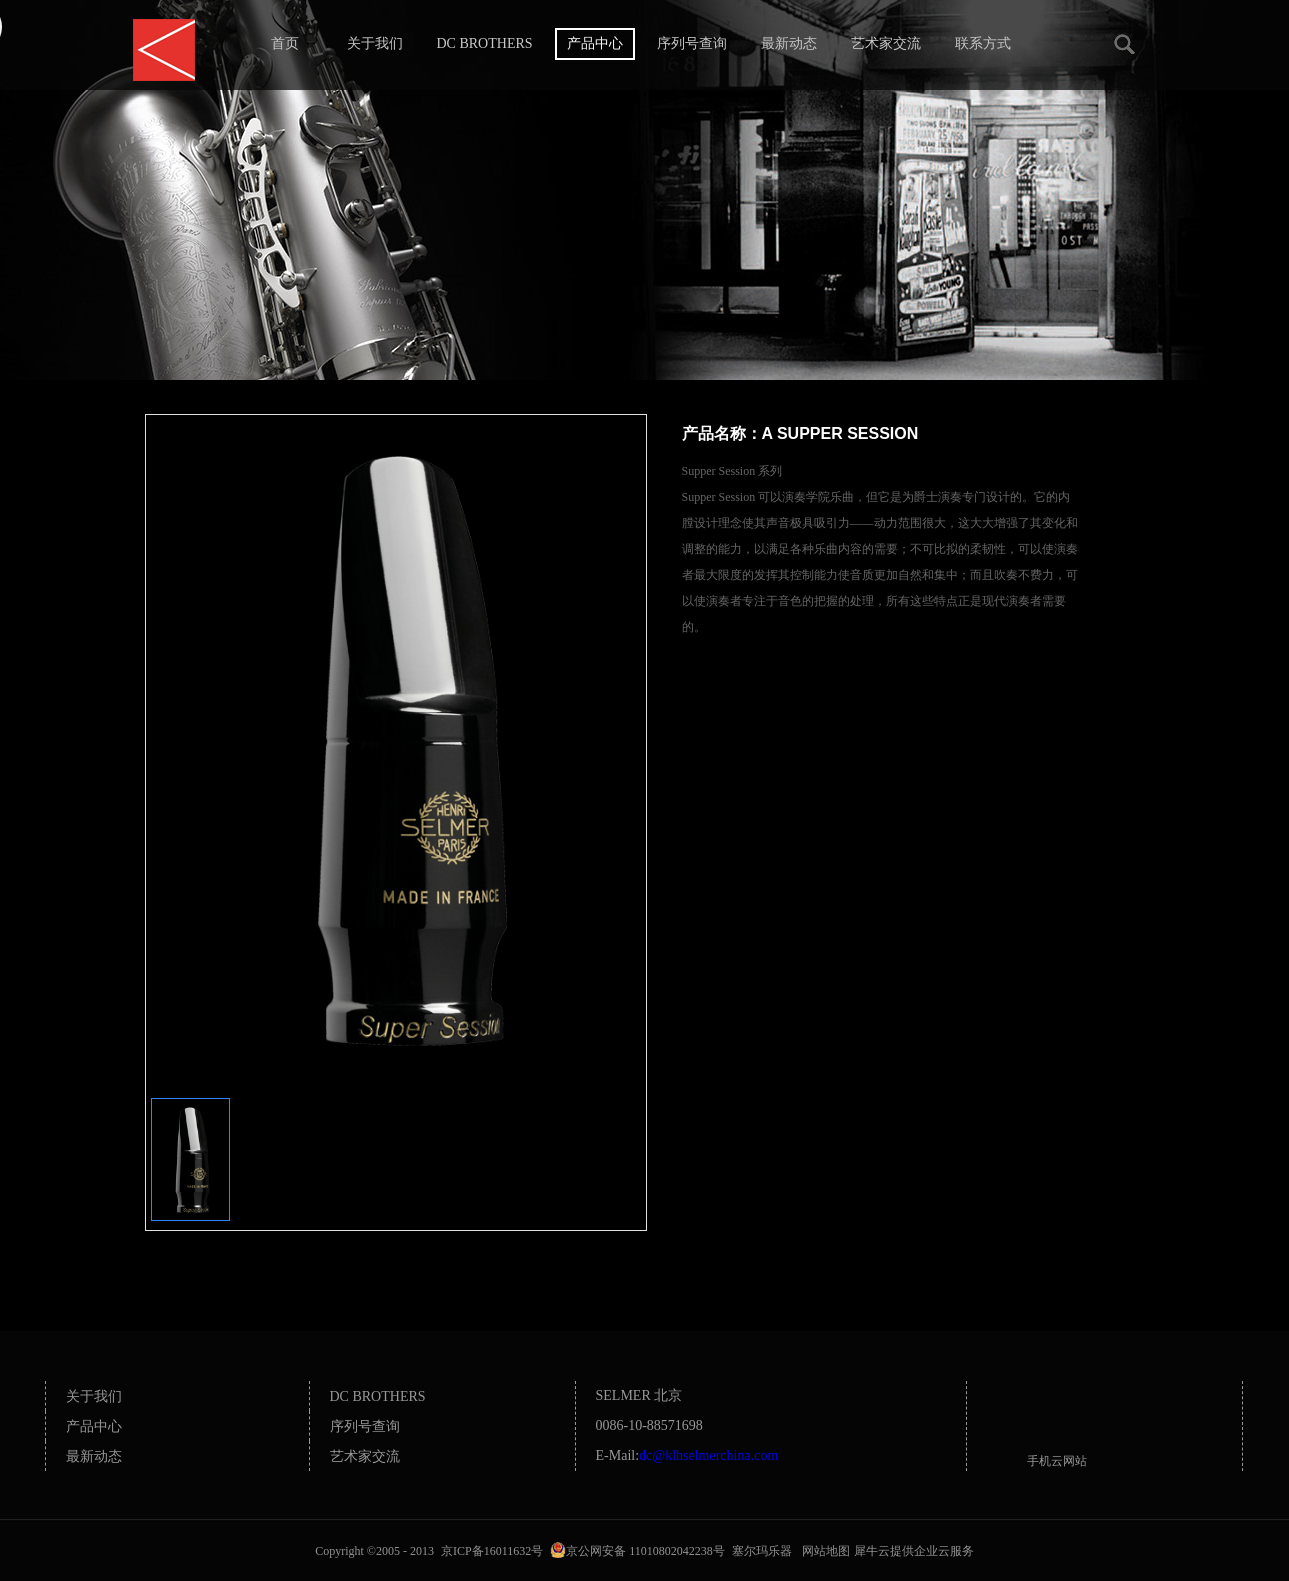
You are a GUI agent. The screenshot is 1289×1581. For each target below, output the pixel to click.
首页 (285, 43)
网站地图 (823, 1551)
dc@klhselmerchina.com (708, 1455)
